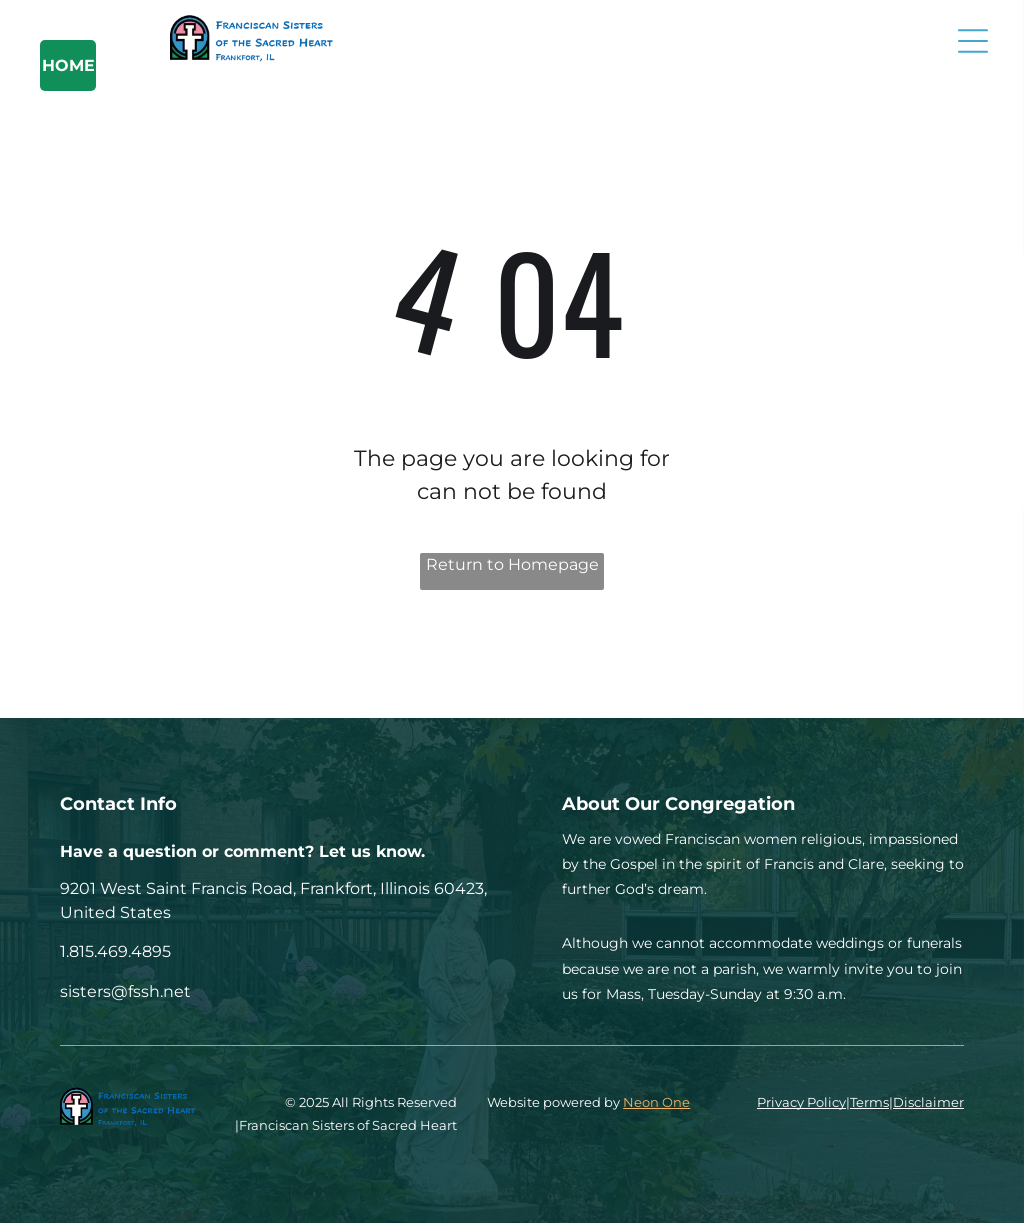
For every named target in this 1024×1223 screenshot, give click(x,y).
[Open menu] (973, 41)
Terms (869, 1102)
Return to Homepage (512, 564)
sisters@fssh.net (125, 991)
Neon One (656, 1102)
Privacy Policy (801, 1102)
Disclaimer (928, 1102)
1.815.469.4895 (115, 951)
